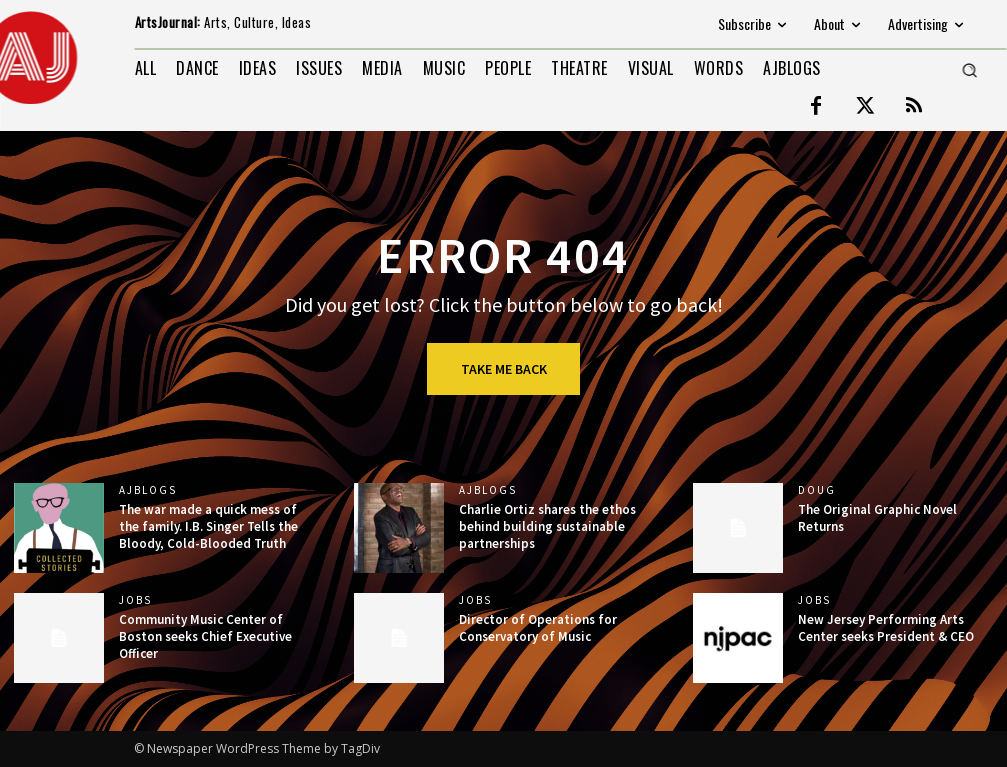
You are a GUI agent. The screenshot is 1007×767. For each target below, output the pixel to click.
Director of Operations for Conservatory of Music (538, 628)
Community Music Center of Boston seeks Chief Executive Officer (205, 636)
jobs (135, 600)
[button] (969, 70)
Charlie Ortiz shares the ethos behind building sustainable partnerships (547, 526)
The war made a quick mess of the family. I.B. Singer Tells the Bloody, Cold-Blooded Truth (208, 526)
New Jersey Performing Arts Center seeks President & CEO (886, 628)
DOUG (817, 490)
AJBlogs (148, 490)
